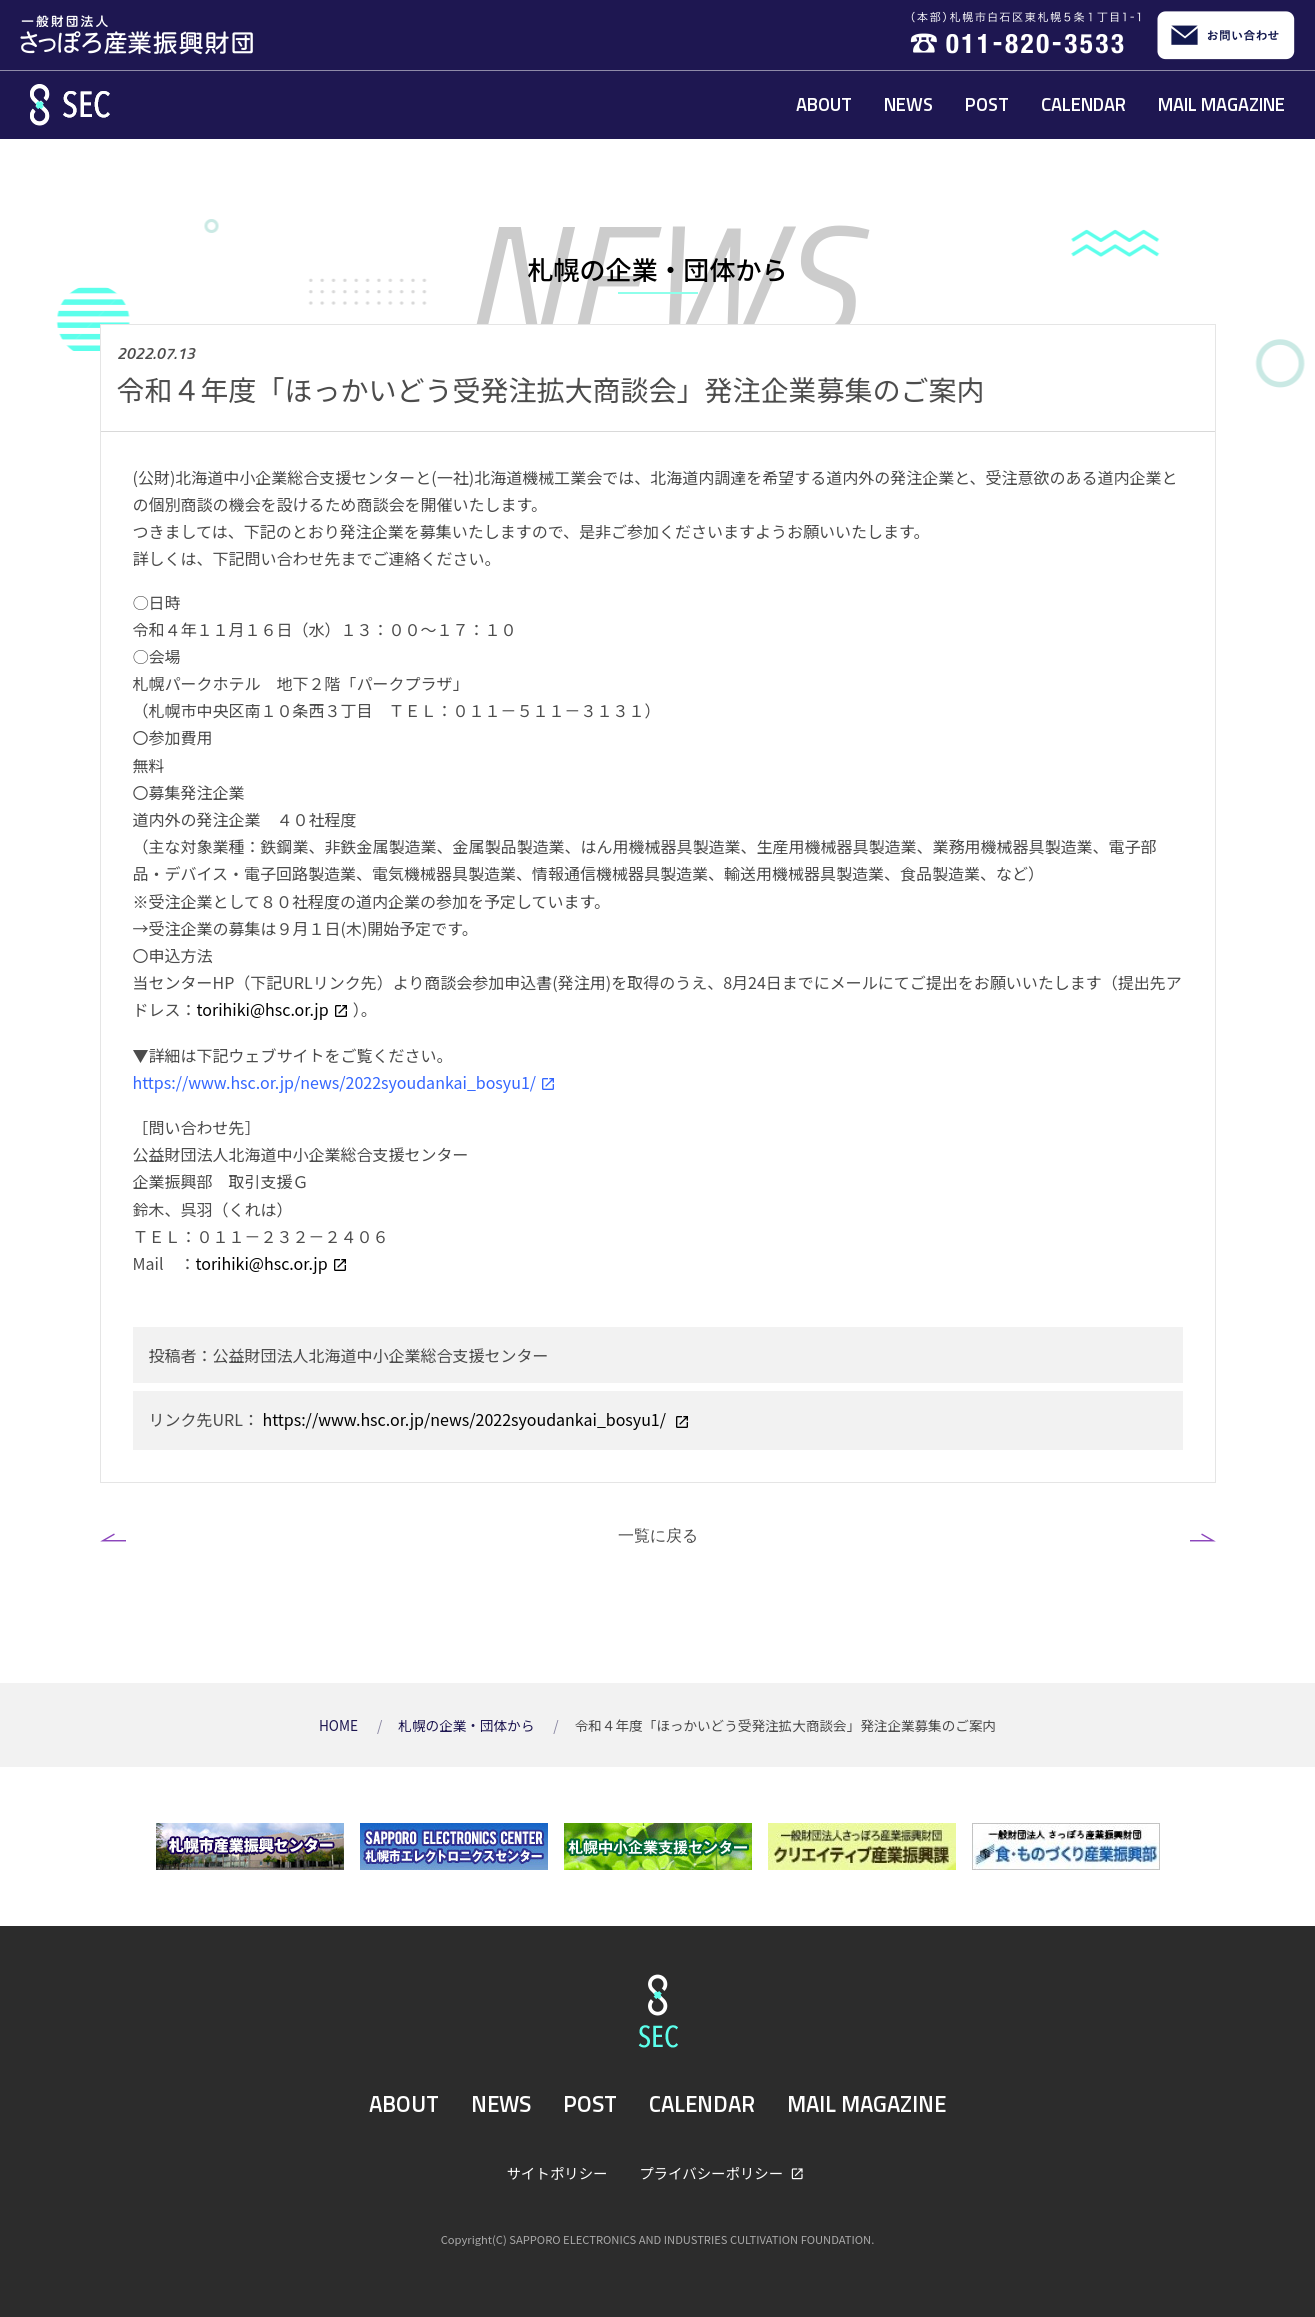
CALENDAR (1083, 104)
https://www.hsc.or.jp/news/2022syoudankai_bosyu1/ (335, 1082)
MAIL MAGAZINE (1221, 104)
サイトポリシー (557, 2172)
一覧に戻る (658, 1535)
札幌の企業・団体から (467, 1725)
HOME (340, 1725)
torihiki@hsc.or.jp (263, 1009)
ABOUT (824, 104)
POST (987, 104)
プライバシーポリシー (712, 2172)
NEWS (908, 104)
